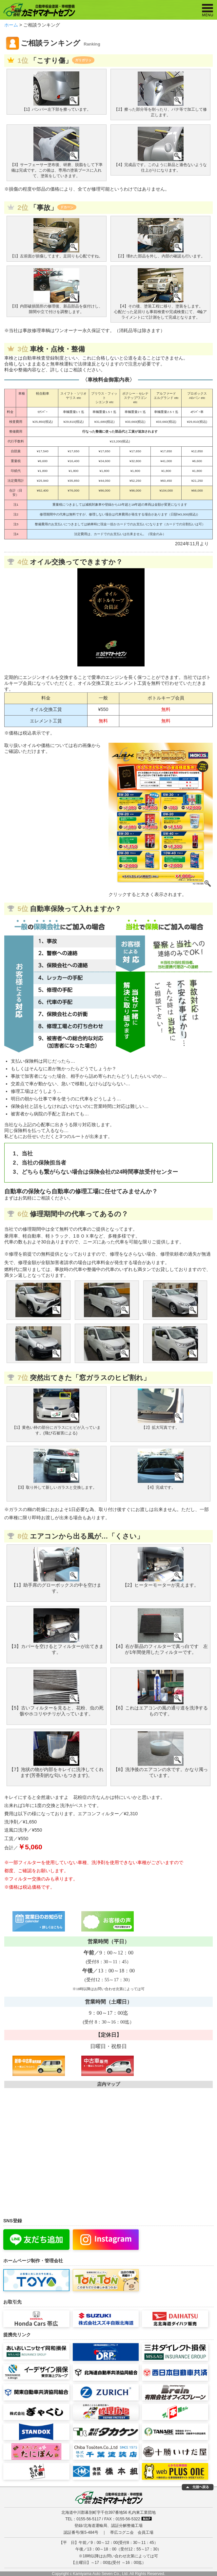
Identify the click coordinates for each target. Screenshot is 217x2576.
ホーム (11, 25)
